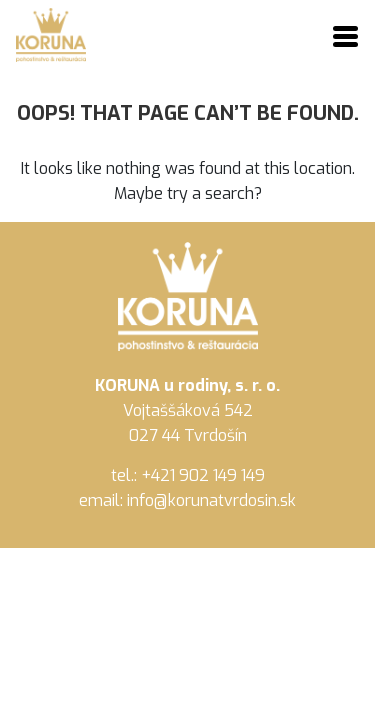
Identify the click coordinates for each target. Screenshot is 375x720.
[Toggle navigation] (345, 38)
